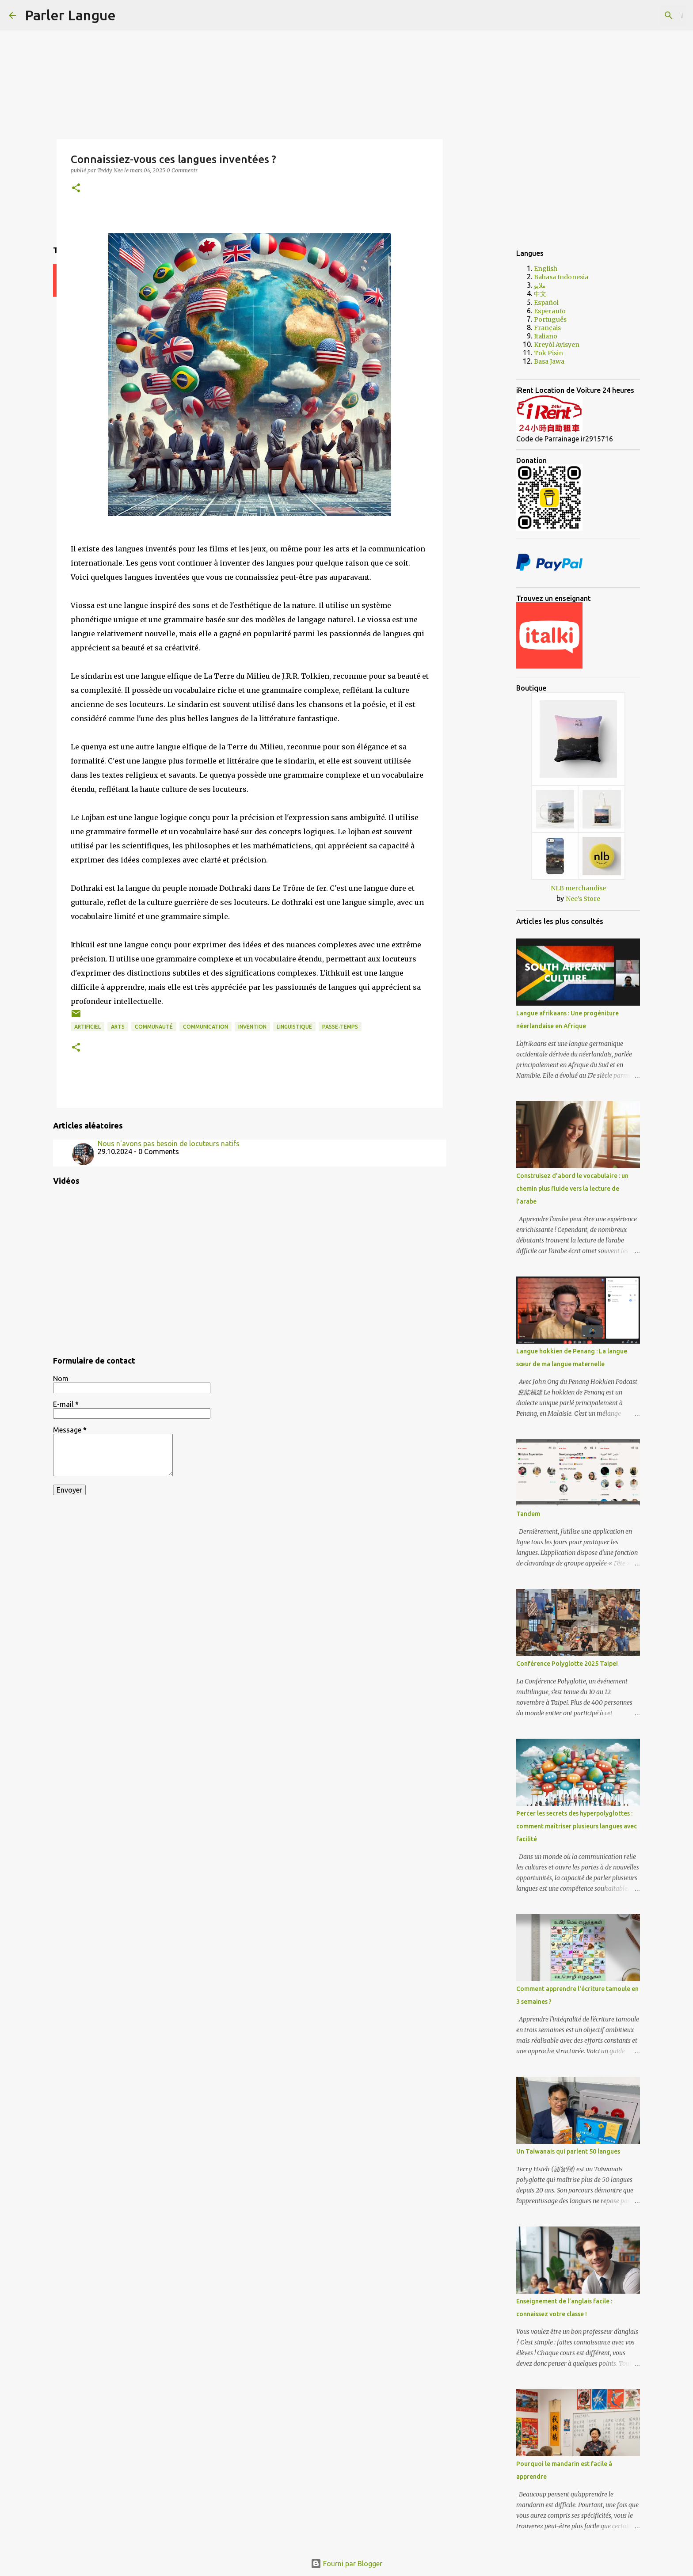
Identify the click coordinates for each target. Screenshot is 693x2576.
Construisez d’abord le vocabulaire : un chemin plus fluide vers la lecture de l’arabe (572, 1188)
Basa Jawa (549, 361)
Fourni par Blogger (346, 2564)
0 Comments (182, 170)
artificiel (87, 1027)
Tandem (528, 1513)
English (545, 269)
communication (205, 1027)
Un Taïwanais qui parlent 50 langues (568, 2151)
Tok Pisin (548, 353)
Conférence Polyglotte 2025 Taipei (567, 1663)
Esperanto (550, 311)
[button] (76, 188)
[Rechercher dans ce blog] (639, 15)
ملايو (540, 285)
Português (550, 319)
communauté (154, 1027)
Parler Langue (70, 15)
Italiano (545, 336)
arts (118, 1027)
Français (547, 328)
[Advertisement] (488, 381)
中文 (540, 294)
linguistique (294, 1027)
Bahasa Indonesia (561, 277)
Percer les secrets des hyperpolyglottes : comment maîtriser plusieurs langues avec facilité (576, 1826)
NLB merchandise (578, 888)
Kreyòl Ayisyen (556, 345)
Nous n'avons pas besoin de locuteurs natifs (169, 1143)
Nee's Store (583, 899)
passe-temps (340, 1027)
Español (546, 303)
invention (252, 1027)
